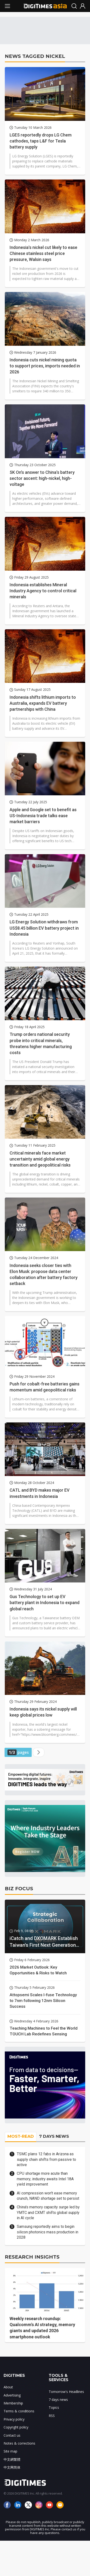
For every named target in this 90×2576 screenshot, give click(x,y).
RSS (52, 2415)
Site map (10, 2451)
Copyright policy (16, 2427)
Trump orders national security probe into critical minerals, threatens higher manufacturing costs (41, 1043)
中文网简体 (12, 2467)
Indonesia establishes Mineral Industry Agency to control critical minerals (43, 590)
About (8, 2387)
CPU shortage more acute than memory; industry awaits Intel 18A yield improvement (45, 2179)
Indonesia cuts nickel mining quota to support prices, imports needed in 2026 (45, 365)
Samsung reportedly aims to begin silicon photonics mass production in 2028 (47, 2232)
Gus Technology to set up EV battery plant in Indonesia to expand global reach (44, 1602)
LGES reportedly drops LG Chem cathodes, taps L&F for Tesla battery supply (41, 140)
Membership (13, 2403)
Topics (54, 2407)
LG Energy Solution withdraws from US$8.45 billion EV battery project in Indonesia (44, 927)
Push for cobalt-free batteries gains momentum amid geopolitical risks (44, 1386)
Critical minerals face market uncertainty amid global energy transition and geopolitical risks (40, 1159)
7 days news (58, 2399)
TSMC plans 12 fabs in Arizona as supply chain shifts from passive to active (46, 2159)
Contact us (12, 2435)
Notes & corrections (19, 2443)
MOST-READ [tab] (20, 2136)
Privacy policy (14, 2419)
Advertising (12, 2395)
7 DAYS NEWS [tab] (54, 2136)
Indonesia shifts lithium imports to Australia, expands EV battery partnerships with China (43, 703)
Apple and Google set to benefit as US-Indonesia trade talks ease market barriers (43, 815)
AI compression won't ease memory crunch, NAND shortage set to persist (48, 2196)
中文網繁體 (12, 2459)
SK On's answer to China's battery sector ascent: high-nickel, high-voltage (42, 478)
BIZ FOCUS (19, 1888)
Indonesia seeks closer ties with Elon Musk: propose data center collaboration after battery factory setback (44, 1274)
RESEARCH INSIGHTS (32, 2257)
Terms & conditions (19, 2411)
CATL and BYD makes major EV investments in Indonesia (40, 1493)
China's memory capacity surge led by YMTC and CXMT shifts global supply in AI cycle (48, 2212)
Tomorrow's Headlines (66, 2391)
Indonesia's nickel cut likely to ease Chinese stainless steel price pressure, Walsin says (43, 253)
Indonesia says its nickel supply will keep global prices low (43, 1711)
